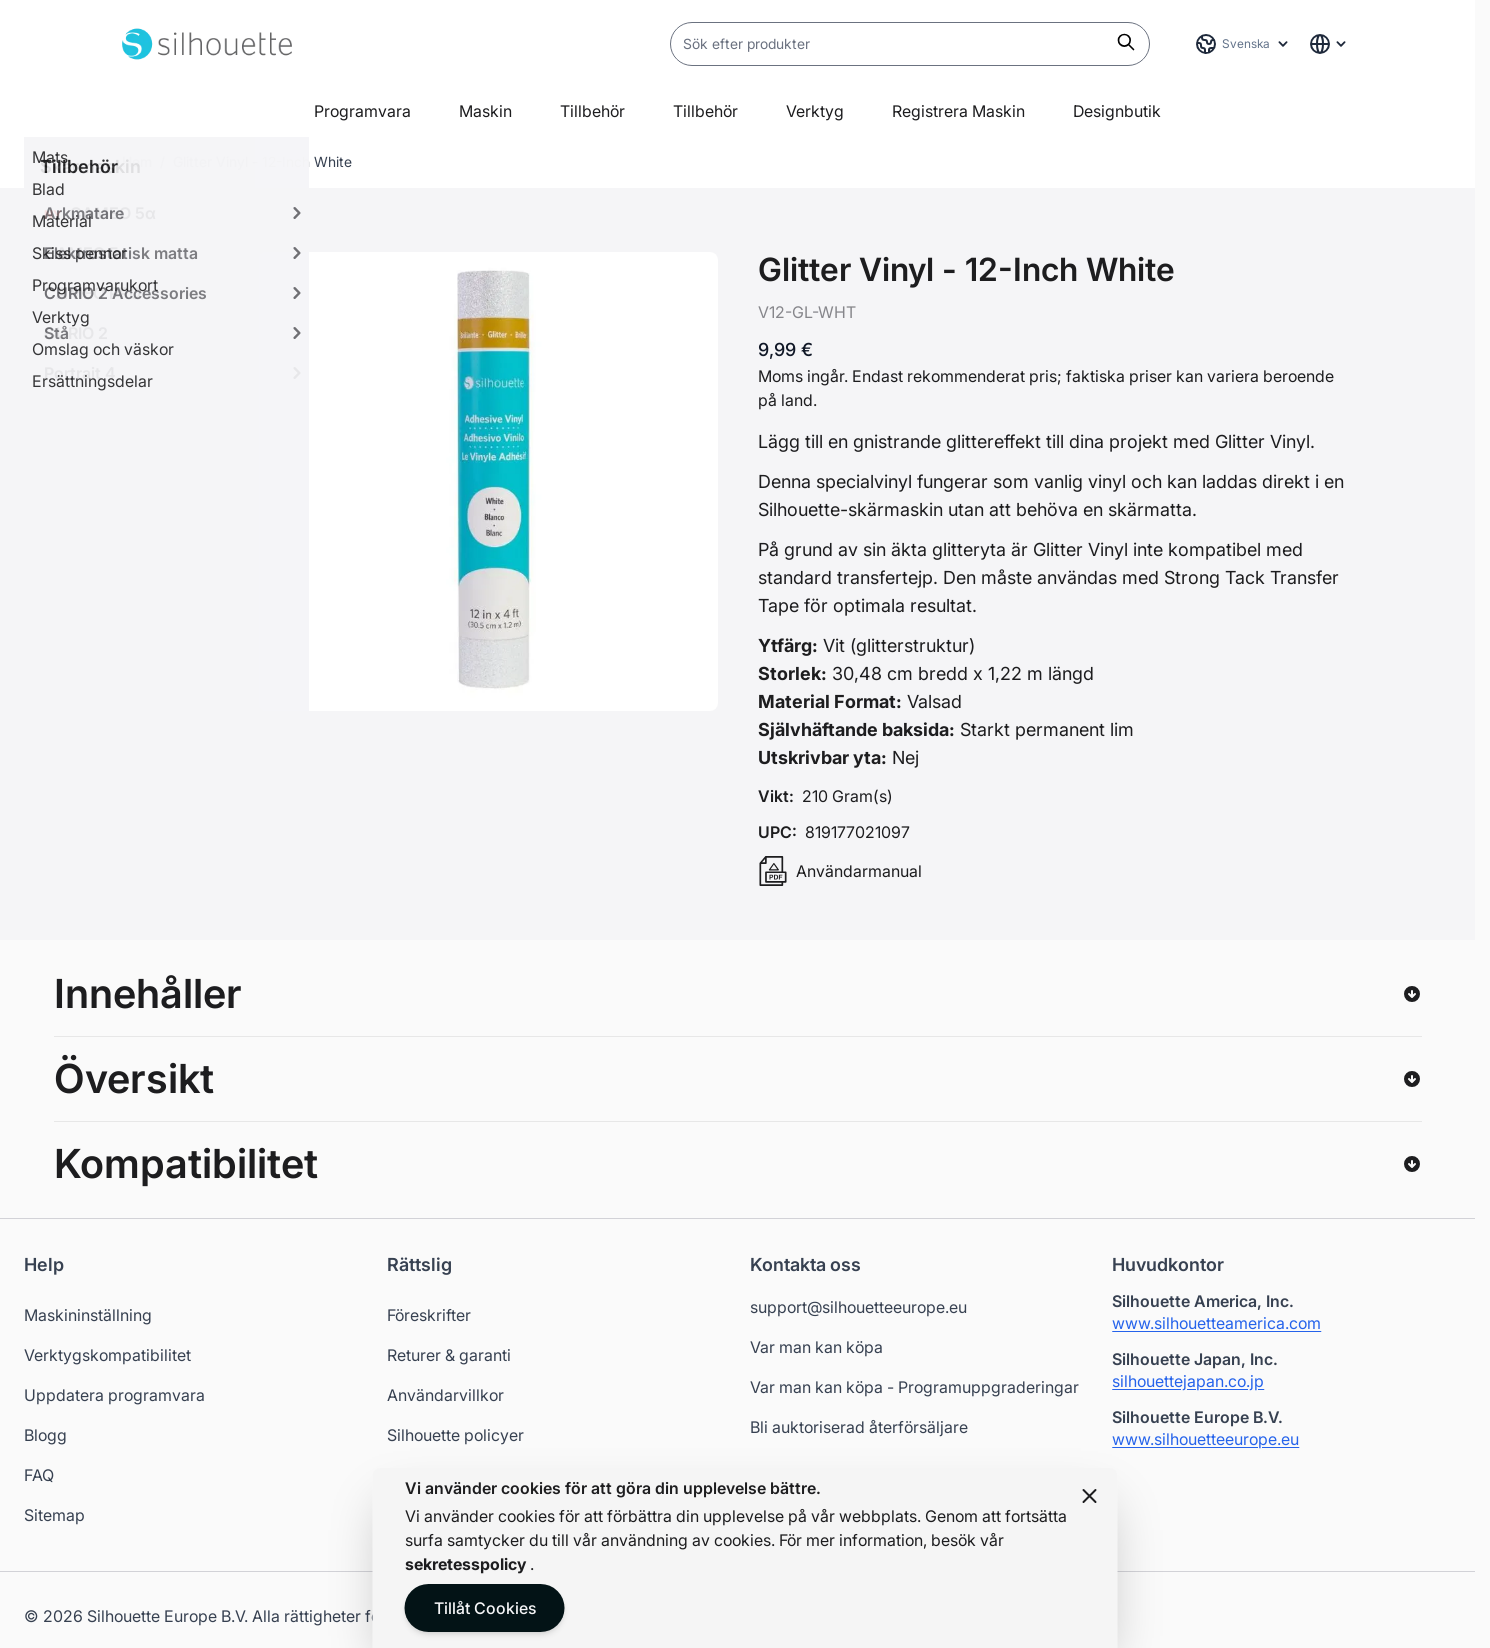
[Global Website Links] (1329, 44)
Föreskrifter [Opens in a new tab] (429, 1315)
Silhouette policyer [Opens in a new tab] (455, 1435)
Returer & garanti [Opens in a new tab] (449, 1355)
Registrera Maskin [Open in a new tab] (958, 111)
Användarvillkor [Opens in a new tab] (445, 1395)
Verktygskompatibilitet (107, 1355)
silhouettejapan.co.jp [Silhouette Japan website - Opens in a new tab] (1188, 1381)
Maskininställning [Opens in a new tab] (88, 1315)
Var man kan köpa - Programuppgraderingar (914, 1387)
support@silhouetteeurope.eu (858, 1307)
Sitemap (54, 1515)
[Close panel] (1090, 1496)
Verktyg (815, 111)
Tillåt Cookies (485, 1608)
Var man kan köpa (816, 1347)
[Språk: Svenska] (1243, 44)
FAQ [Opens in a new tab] (39, 1475)
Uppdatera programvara (114, 1395)
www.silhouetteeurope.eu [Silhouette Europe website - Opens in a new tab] (1205, 1439)
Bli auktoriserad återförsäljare (859, 1427)
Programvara (362, 111)
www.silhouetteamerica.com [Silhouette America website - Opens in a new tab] (1216, 1323)
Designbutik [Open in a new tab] (1117, 111)
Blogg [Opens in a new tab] (45, 1435)
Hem (137, 161)
